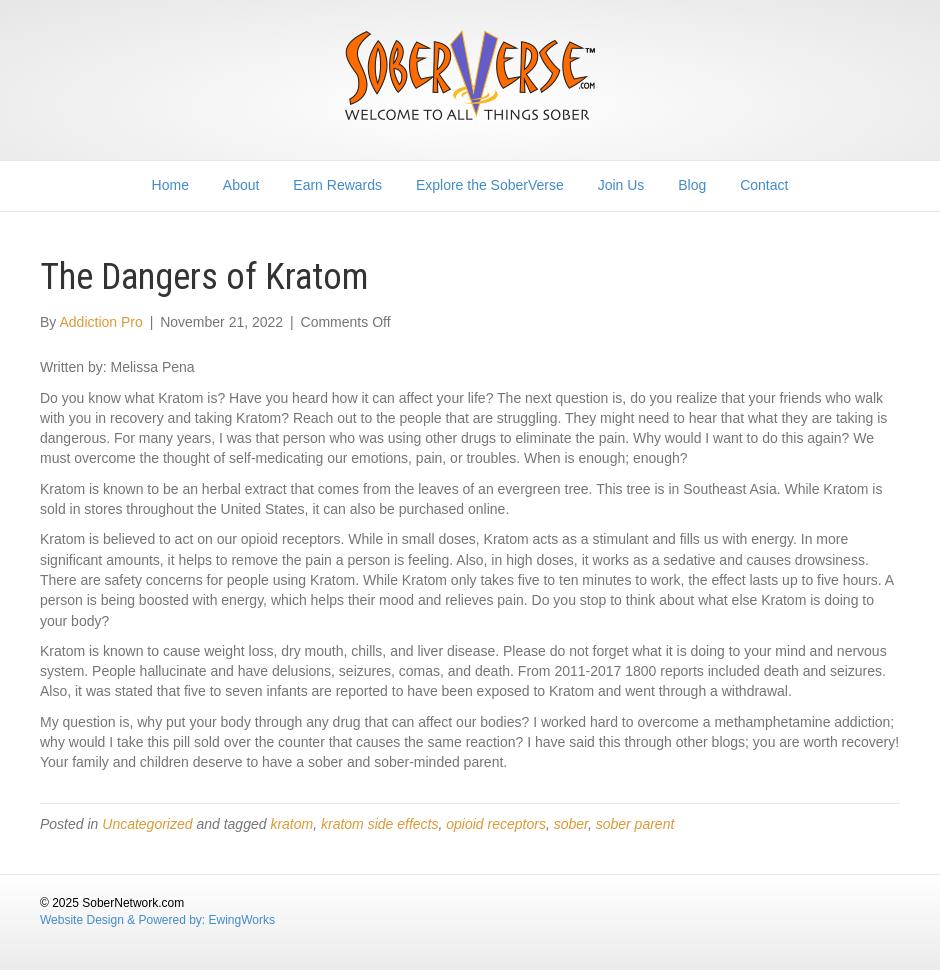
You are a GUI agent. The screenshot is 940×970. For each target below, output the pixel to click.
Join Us (621, 185)
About (241, 185)
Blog (692, 185)
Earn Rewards (337, 185)
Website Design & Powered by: (124, 920)
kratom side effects (380, 824)
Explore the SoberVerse (490, 185)
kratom (291, 824)
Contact (764, 185)
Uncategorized (147, 824)
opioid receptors (496, 824)
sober (571, 824)
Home (170, 185)
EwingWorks (242, 920)
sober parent (635, 824)
